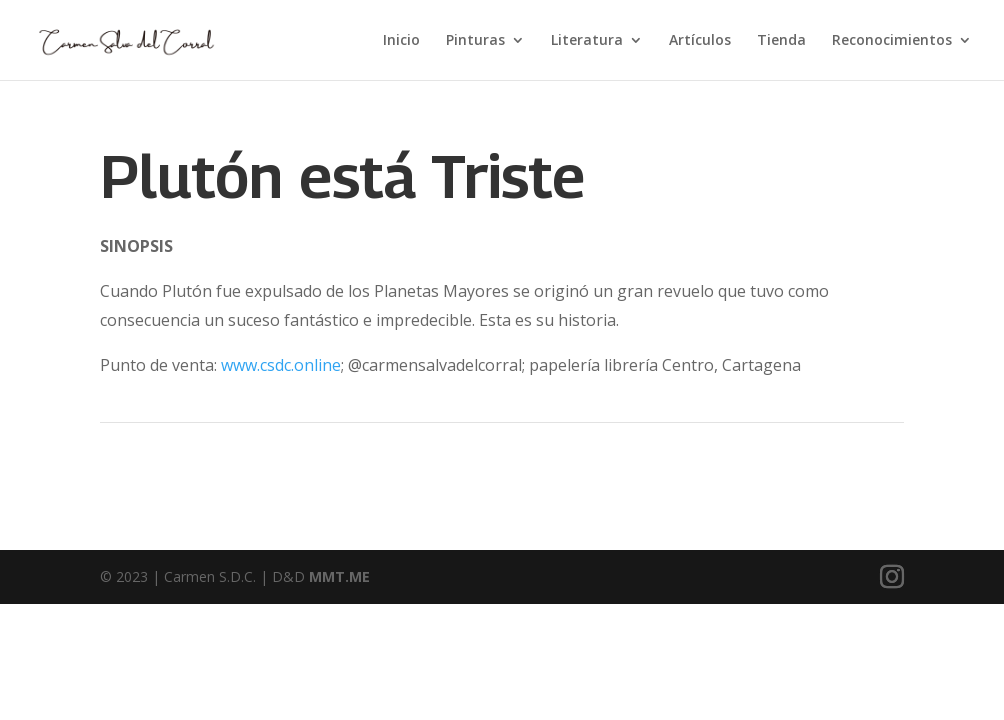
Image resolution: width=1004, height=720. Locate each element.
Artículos (700, 41)
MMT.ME (339, 576)
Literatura (587, 41)
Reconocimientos (892, 41)
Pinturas (475, 41)
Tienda (781, 41)
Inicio (401, 41)
